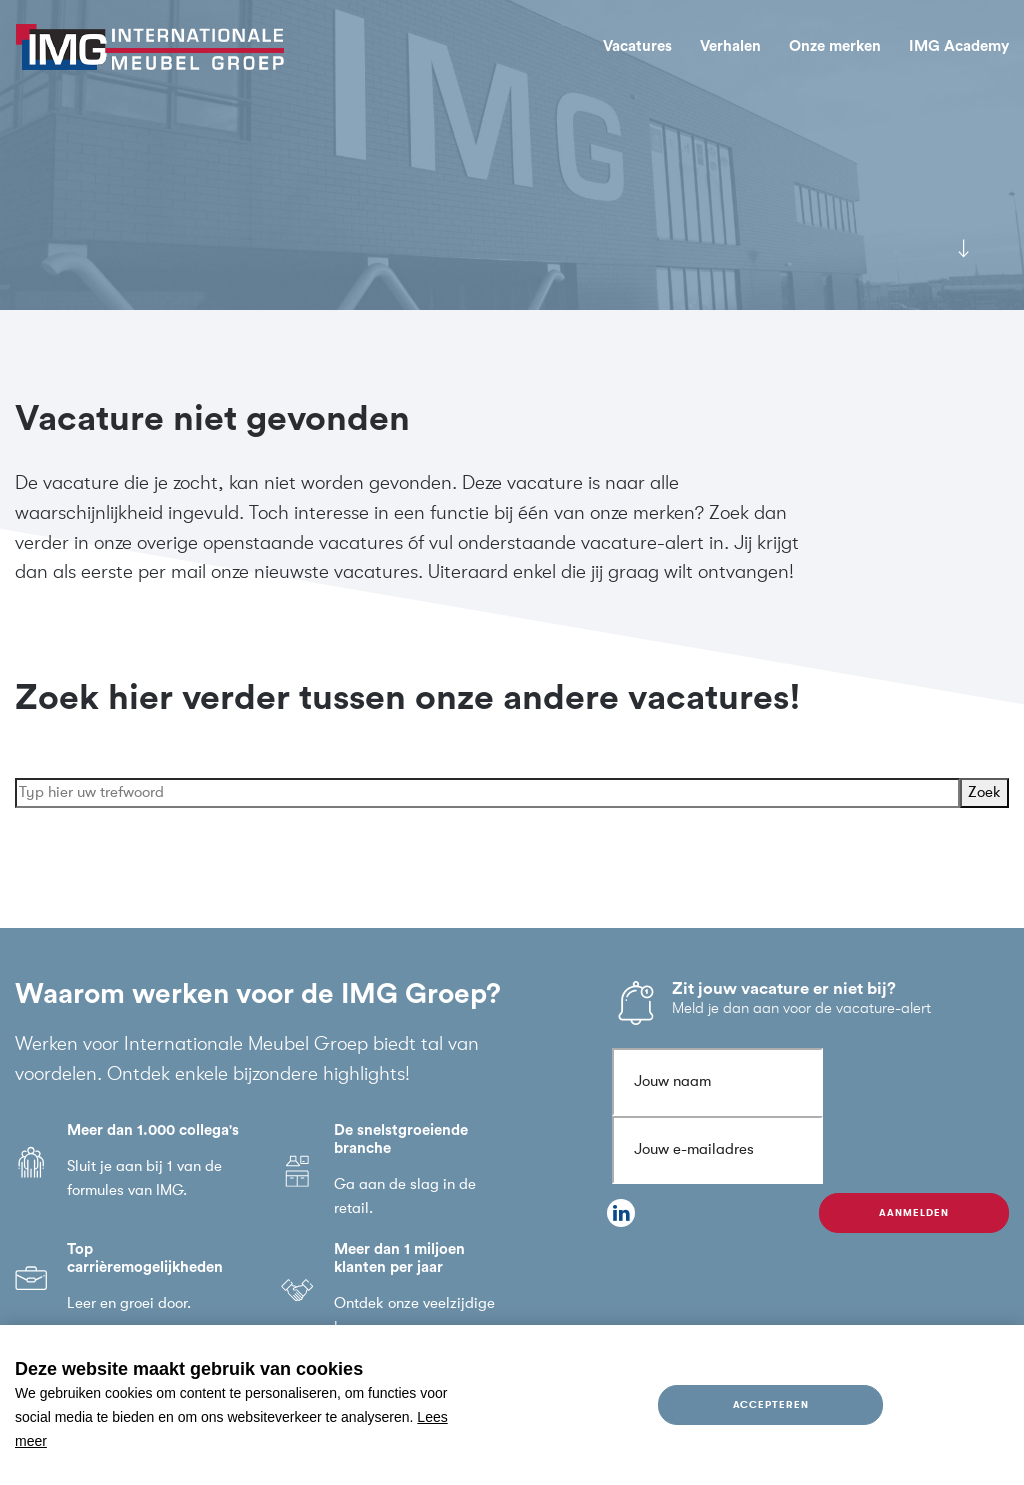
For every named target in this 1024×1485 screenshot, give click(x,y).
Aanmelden (913, 1212)
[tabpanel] (512, 155)
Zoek (984, 792)
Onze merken (835, 46)
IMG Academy (959, 46)
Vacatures (637, 46)
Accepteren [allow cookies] (771, 1404)
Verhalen (730, 46)
